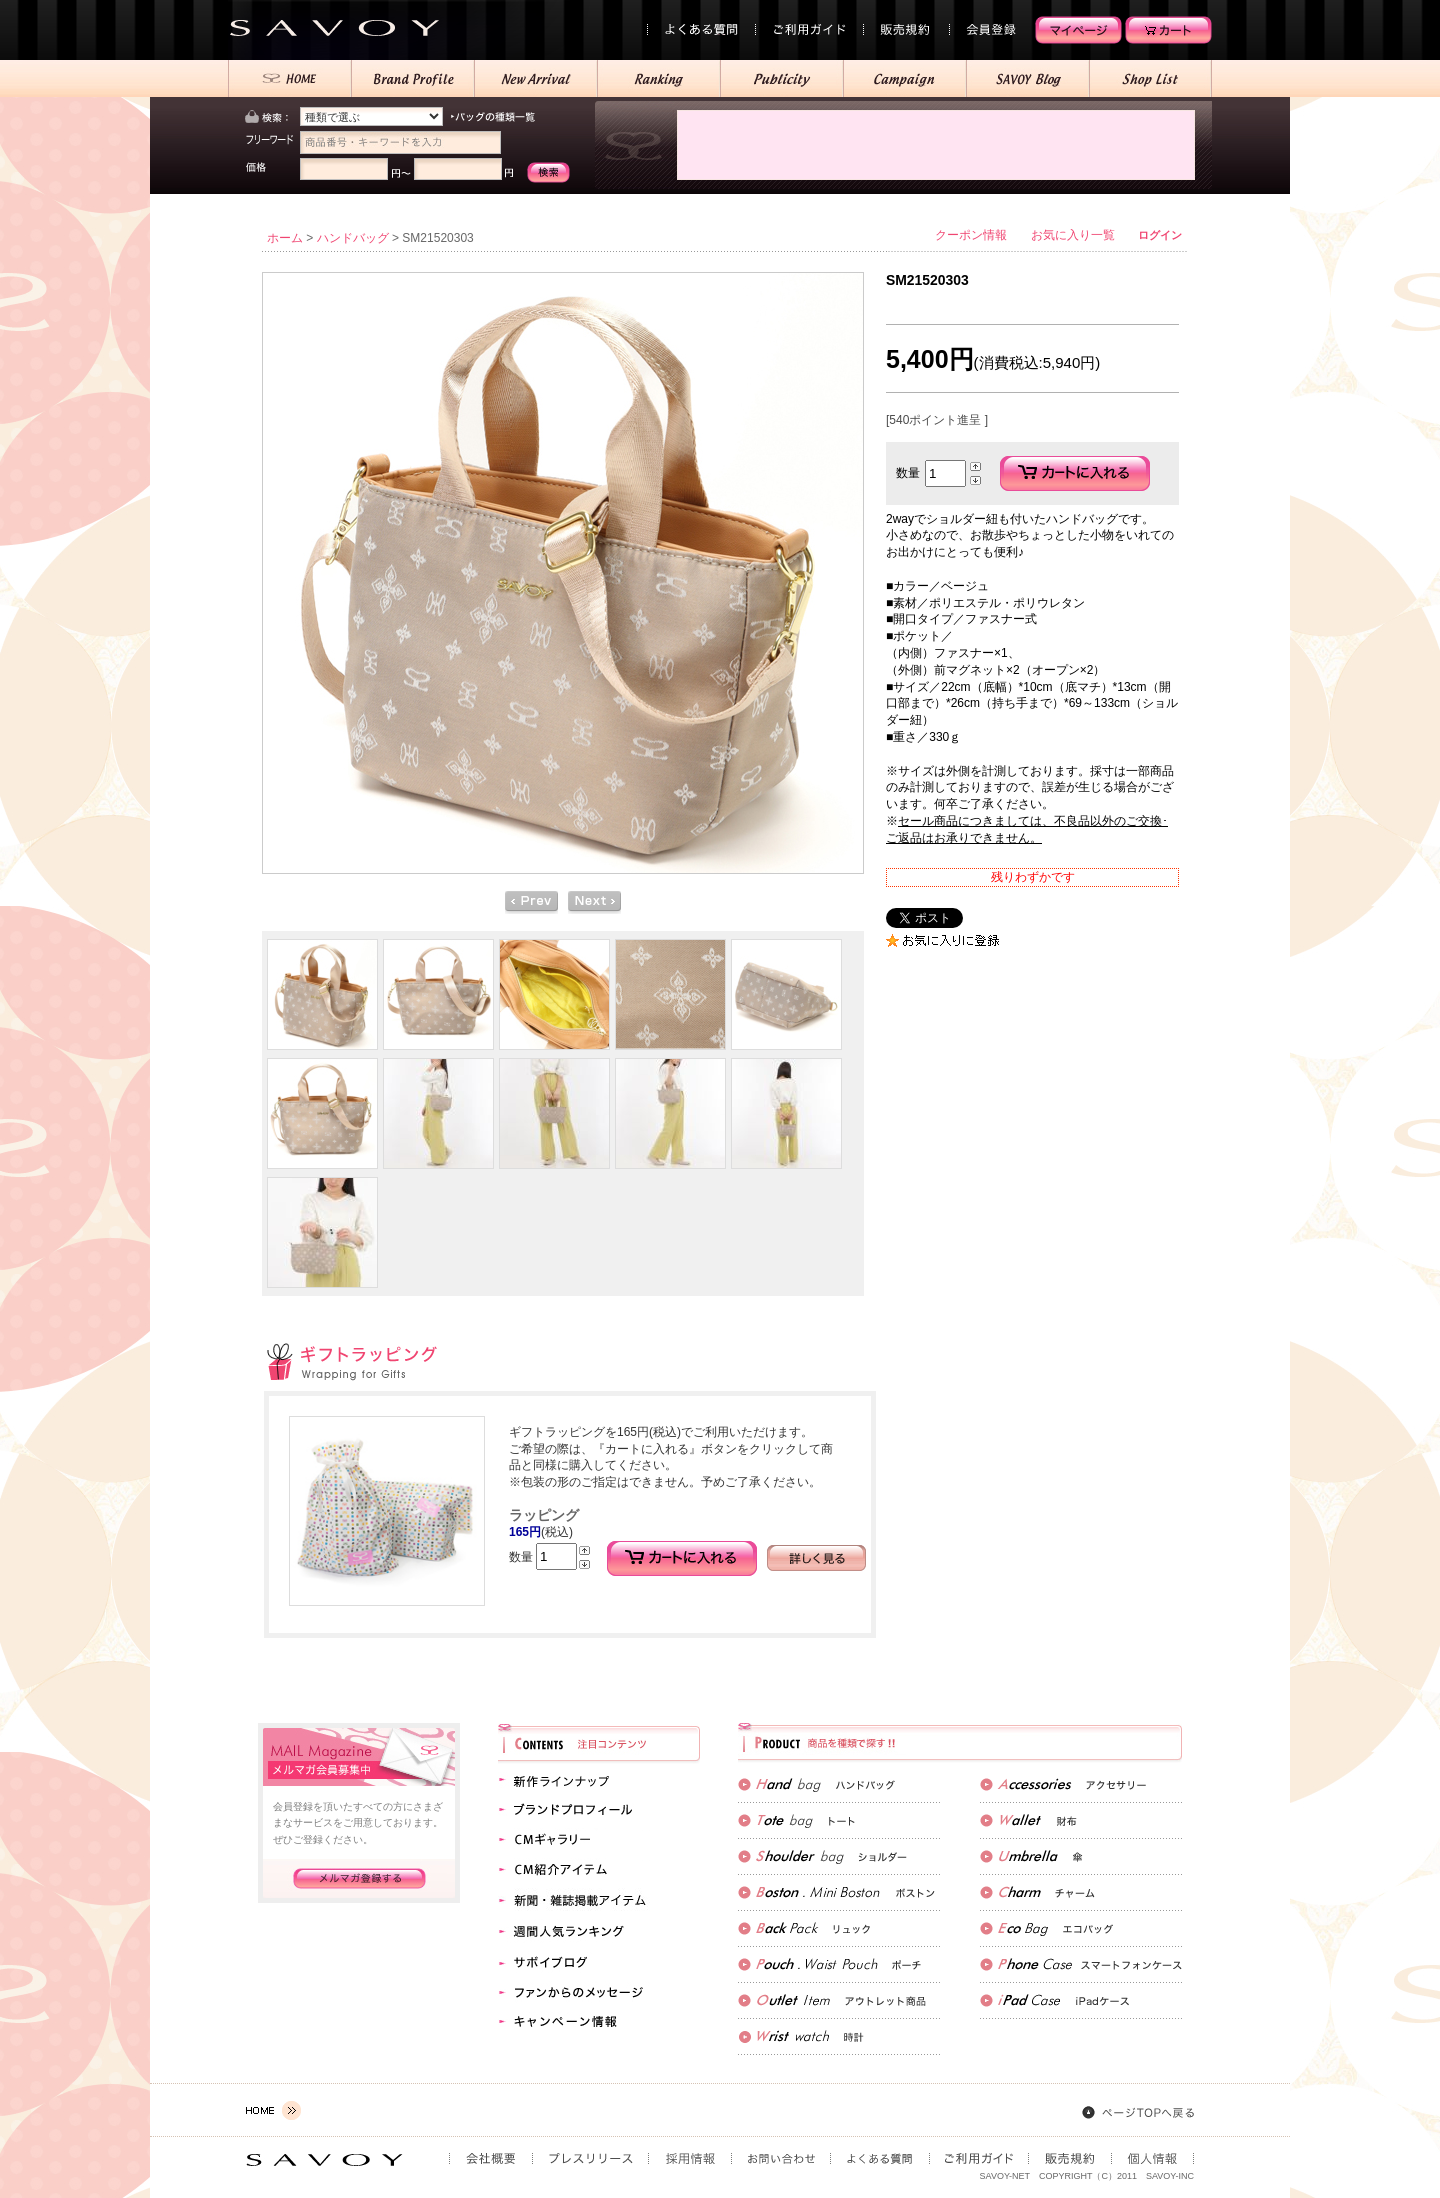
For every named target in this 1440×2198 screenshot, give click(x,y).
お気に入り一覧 (1073, 235)
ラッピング (544, 1515)
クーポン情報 (971, 235)
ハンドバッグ (353, 238)
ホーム (285, 238)
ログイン (1160, 235)
